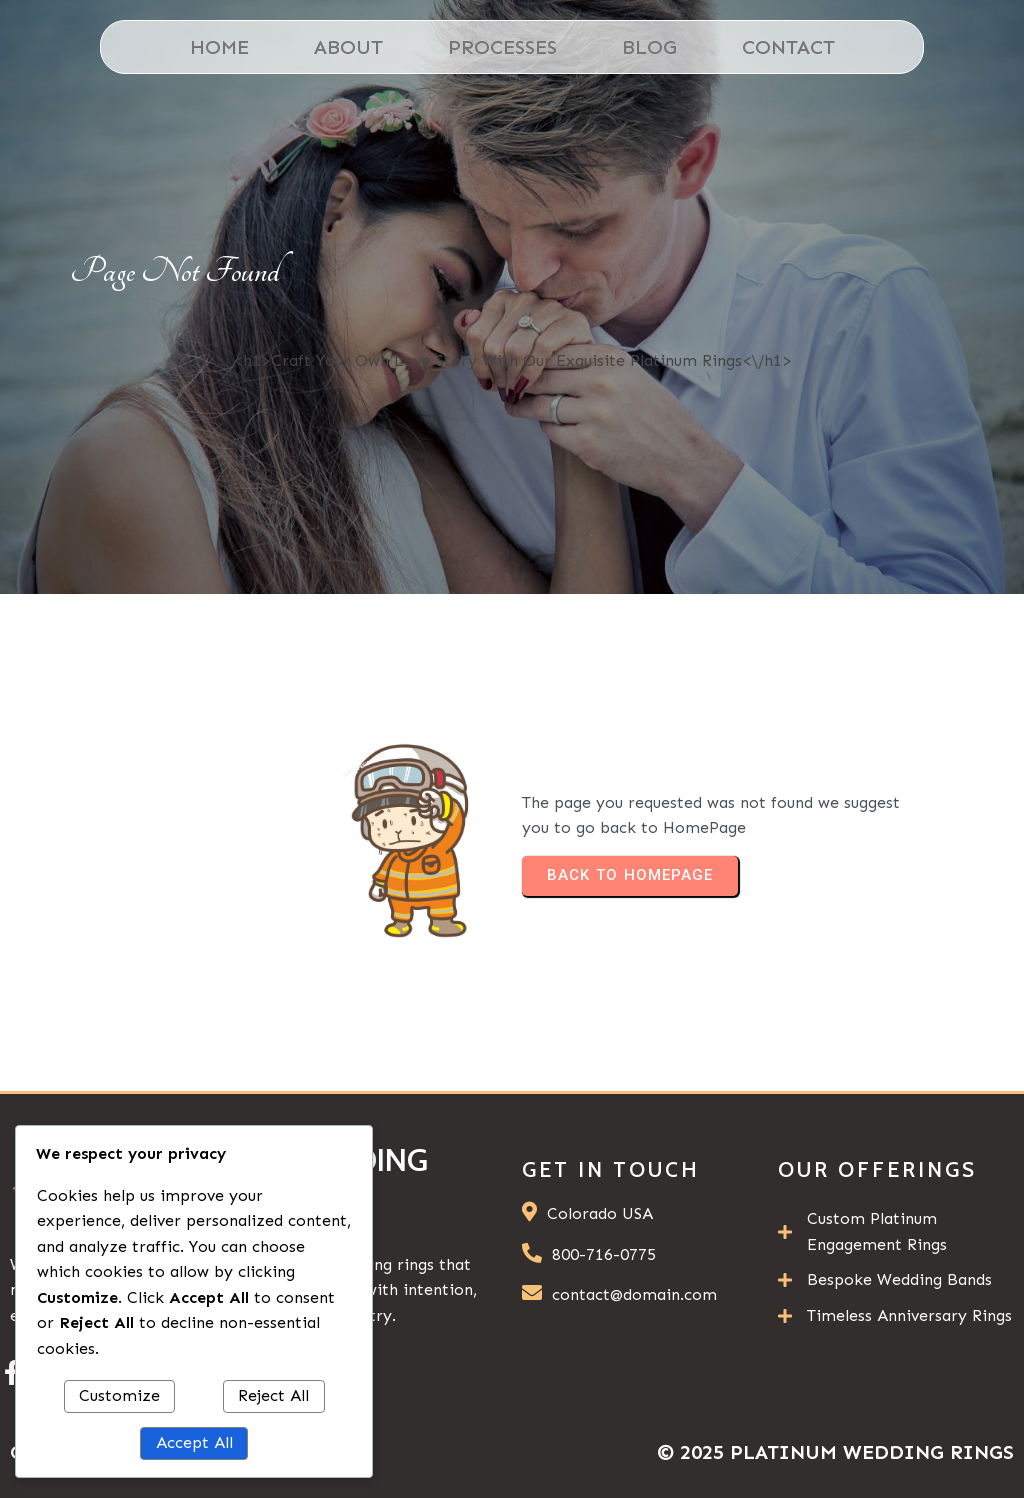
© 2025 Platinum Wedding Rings (835, 1452)
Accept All (194, 1442)
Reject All (273, 1395)
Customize (119, 1395)
